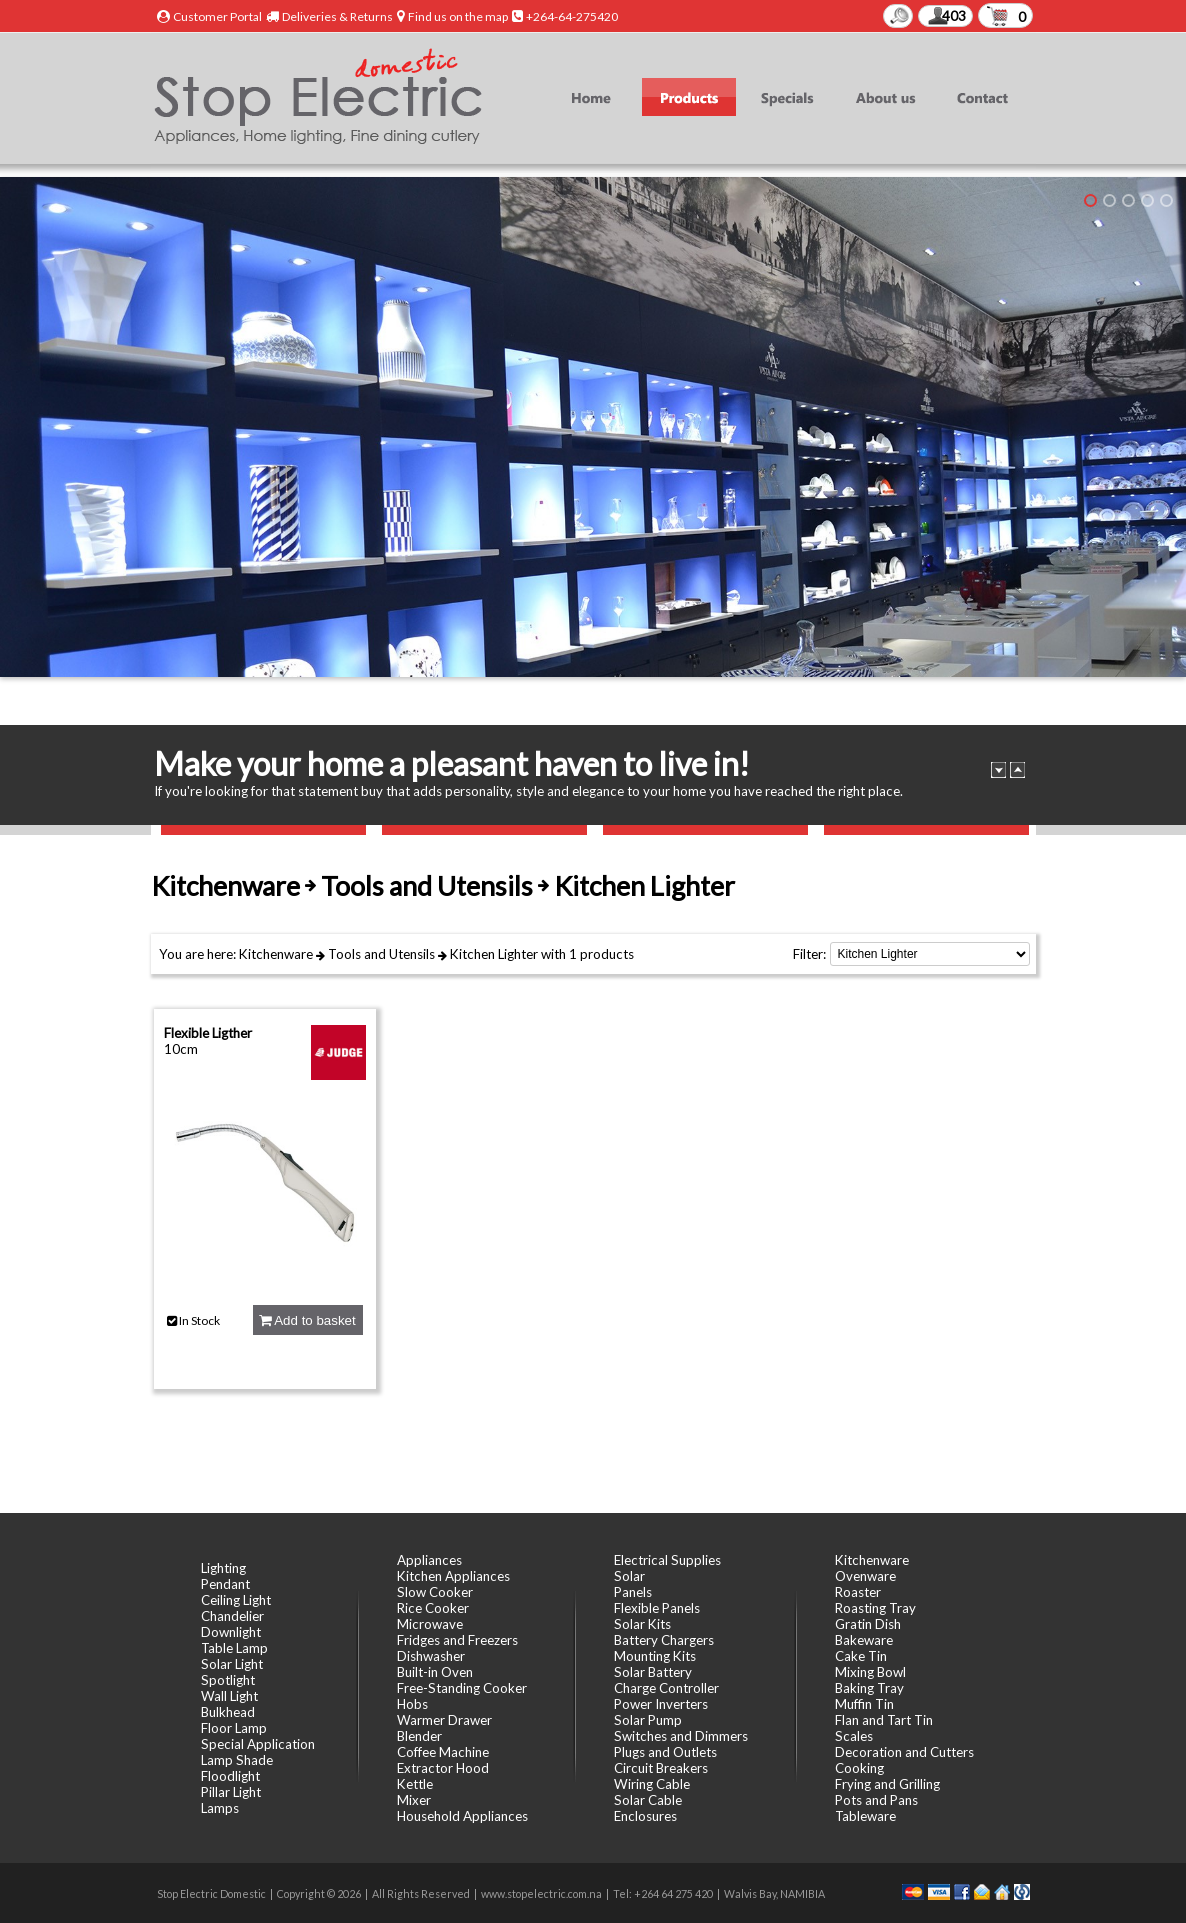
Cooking (859, 1768)
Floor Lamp (234, 1728)
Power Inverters (661, 1704)
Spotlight (228, 1680)
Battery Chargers (664, 1640)
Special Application (258, 1744)
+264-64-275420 (572, 16)
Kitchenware (276, 954)
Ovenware (865, 1576)
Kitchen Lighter (494, 954)
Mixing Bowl (870, 1672)
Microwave (430, 1624)
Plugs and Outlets (665, 1752)
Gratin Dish (868, 1624)
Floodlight (230, 1776)
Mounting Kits (655, 1656)
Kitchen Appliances (453, 1576)
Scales (854, 1736)
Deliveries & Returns (337, 16)
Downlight (231, 1632)
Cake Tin (861, 1656)
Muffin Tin (864, 1704)
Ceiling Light (236, 1600)
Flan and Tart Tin (884, 1720)
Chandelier (232, 1616)
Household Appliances (462, 1816)
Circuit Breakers (661, 1768)
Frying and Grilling (887, 1784)
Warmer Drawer (444, 1720)
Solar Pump (648, 1720)
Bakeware (864, 1640)
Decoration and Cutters (904, 1752)
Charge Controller (666, 1688)
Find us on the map (458, 16)
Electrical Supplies (667, 1560)
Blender (419, 1736)
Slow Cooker (435, 1592)
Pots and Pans (876, 1800)
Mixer (414, 1800)
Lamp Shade (237, 1760)
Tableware (865, 1816)
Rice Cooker (433, 1608)
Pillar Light (231, 1792)
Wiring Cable (652, 1784)
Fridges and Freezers (457, 1640)
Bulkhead (228, 1712)
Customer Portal (217, 16)
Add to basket (307, 1320)
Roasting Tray (875, 1608)
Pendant (225, 1584)
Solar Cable (648, 1800)
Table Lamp (234, 1648)
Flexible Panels (657, 1608)
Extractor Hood (443, 1768)
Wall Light (229, 1696)
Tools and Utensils (381, 954)
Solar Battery (653, 1672)
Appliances (429, 1560)
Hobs (412, 1704)
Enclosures (645, 1816)
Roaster (858, 1592)
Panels (633, 1592)
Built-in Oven (435, 1672)
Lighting (223, 1568)
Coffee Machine (443, 1752)
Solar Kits (642, 1624)
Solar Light (232, 1664)
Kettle (415, 1784)
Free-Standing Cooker (462, 1688)
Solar (629, 1576)
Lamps (220, 1808)
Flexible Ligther (208, 1033)
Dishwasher (431, 1656)
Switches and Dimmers (681, 1736)
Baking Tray (869, 1688)
